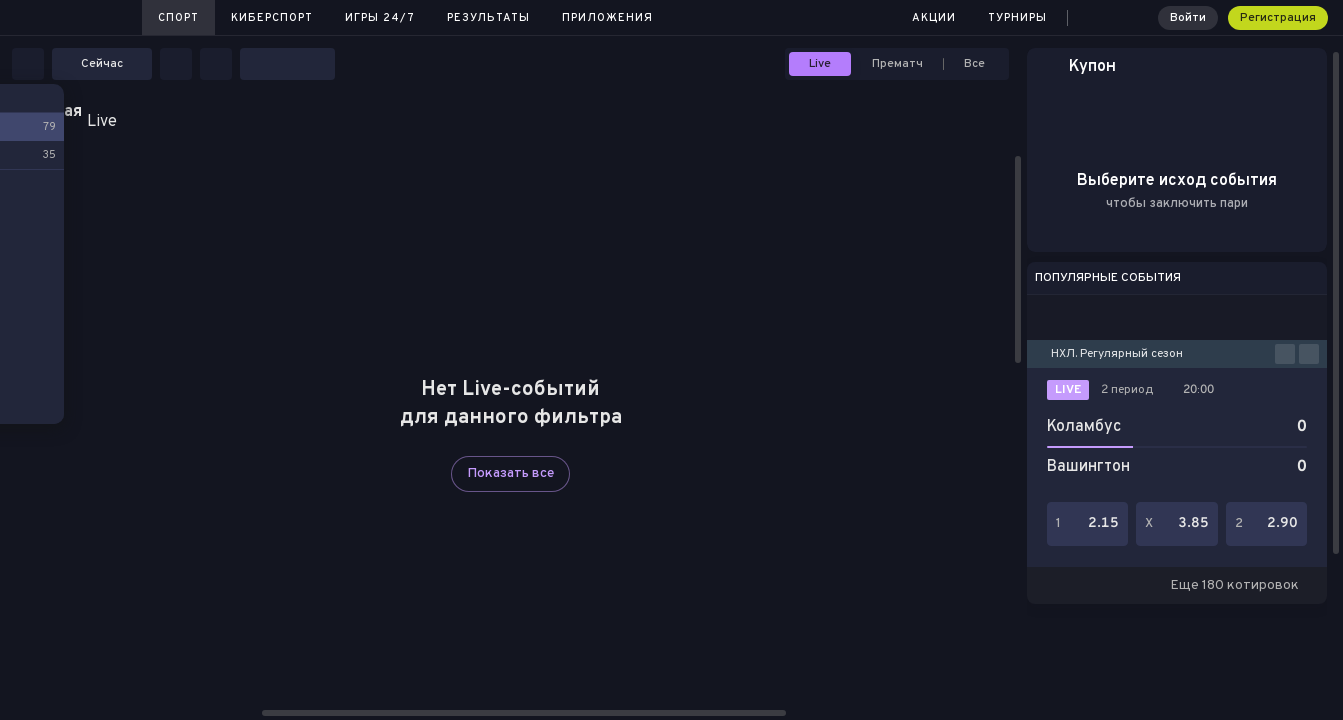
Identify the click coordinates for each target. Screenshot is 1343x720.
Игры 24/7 (380, 18)
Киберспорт (272, 18)
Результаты (488, 18)
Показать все (510, 473)
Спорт (178, 18)
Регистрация (1278, 18)
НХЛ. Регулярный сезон (1117, 354)
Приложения (607, 18)
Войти (1188, 18)
